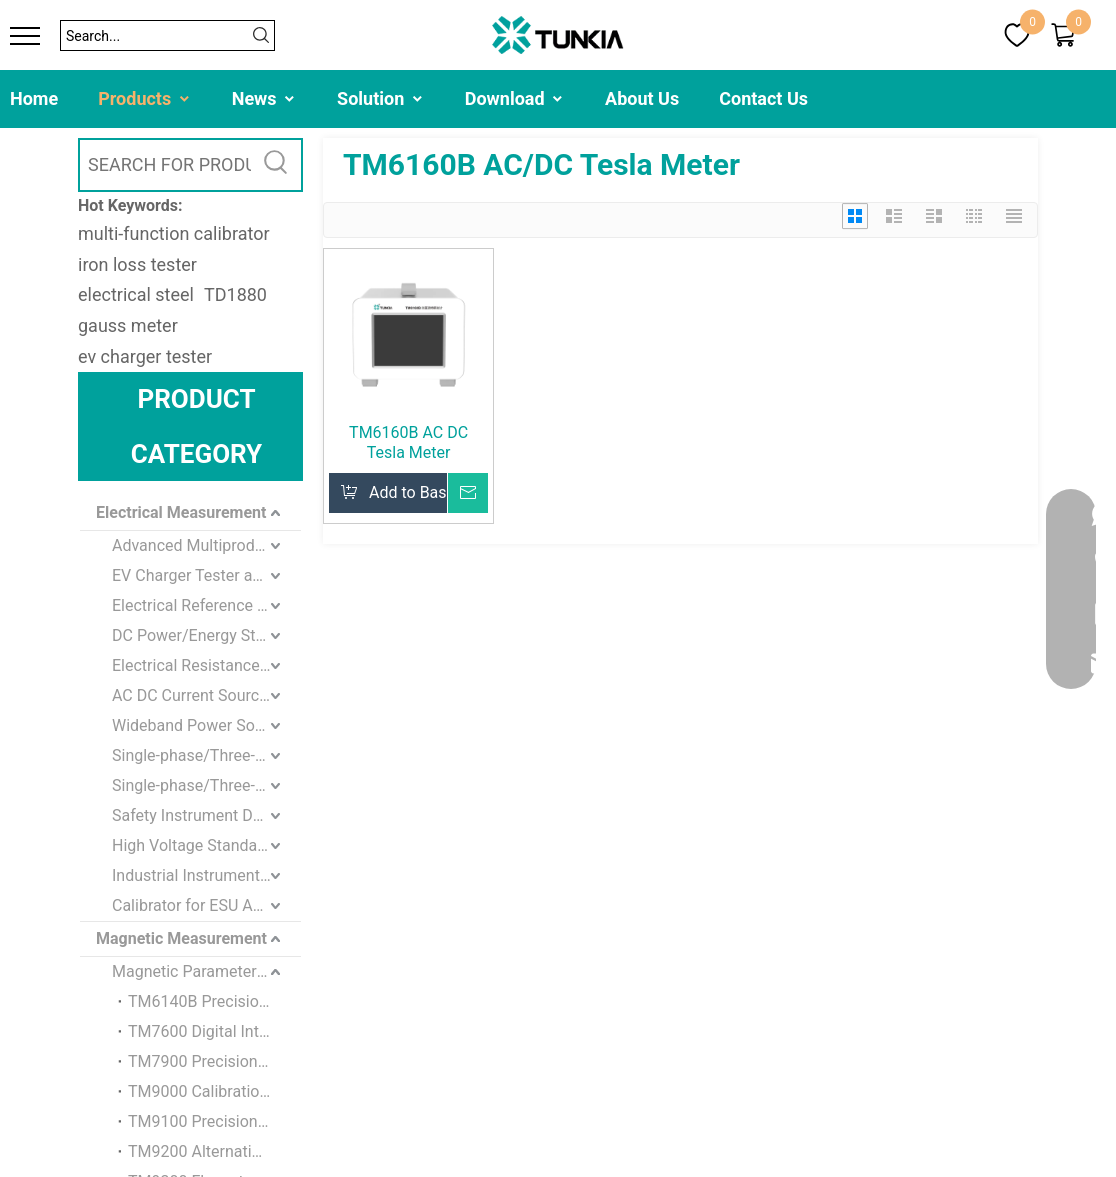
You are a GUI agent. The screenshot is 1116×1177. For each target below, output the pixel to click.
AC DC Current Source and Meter (206, 695)
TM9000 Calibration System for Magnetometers (214, 1091)
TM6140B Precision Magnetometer (214, 1001)
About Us (642, 98)
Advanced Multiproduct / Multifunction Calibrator (206, 545)
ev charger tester (145, 356)
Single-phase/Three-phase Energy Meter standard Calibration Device (206, 785)
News (264, 98)
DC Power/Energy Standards (206, 635)
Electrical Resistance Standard (206, 665)
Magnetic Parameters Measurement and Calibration (206, 971)
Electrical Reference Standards (206, 605)
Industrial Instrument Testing (206, 875)
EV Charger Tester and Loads (206, 575)
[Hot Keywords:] (276, 165)
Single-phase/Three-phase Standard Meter (206, 755)
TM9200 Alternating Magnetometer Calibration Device (214, 1151)
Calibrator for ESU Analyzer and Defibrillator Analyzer (206, 905)
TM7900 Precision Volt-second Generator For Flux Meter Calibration (214, 1061)
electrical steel (136, 294)
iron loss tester (137, 264)
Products (145, 98)
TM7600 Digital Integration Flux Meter (214, 1031)
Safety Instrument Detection (206, 815)
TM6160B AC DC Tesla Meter (408, 442)
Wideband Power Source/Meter (206, 725)
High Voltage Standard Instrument (206, 845)
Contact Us (763, 98)
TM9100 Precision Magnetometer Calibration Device (214, 1121)
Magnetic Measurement (181, 938)
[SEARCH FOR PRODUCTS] (165, 165)
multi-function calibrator (174, 233)
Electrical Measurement (181, 512)
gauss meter (128, 325)
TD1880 (235, 294)
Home (34, 98)
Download (515, 98)
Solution (381, 98)
